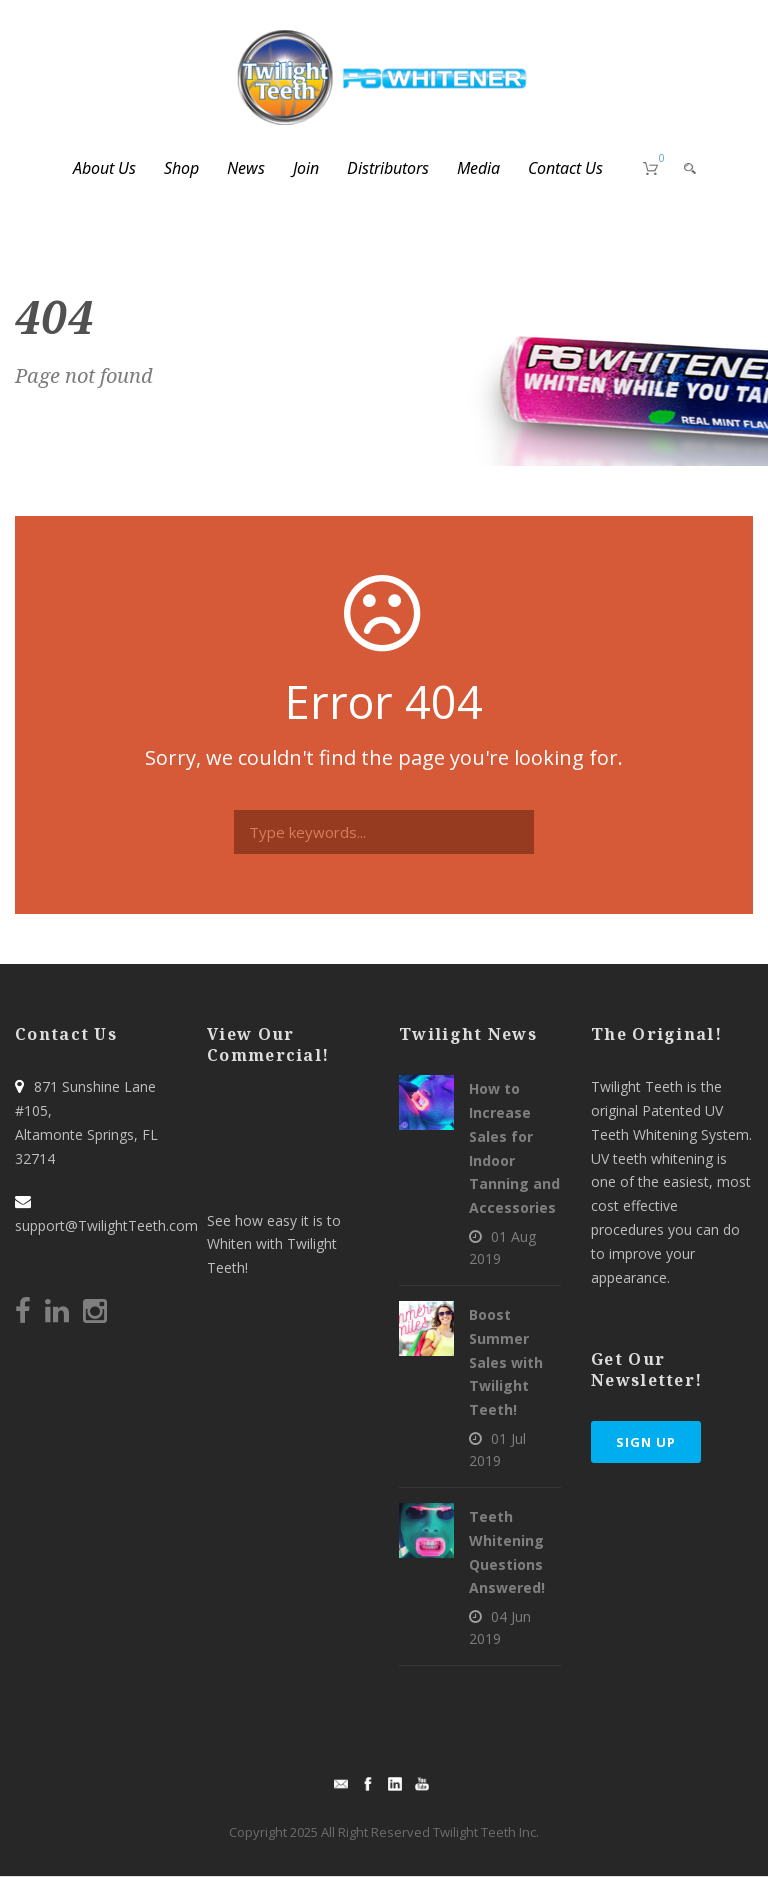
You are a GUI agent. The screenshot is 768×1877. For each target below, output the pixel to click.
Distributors (388, 168)
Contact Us (565, 168)
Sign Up (646, 1442)
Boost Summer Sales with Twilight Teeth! (506, 1362)
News (246, 168)
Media (478, 168)
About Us (104, 168)
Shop (181, 168)
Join (306, 168)
